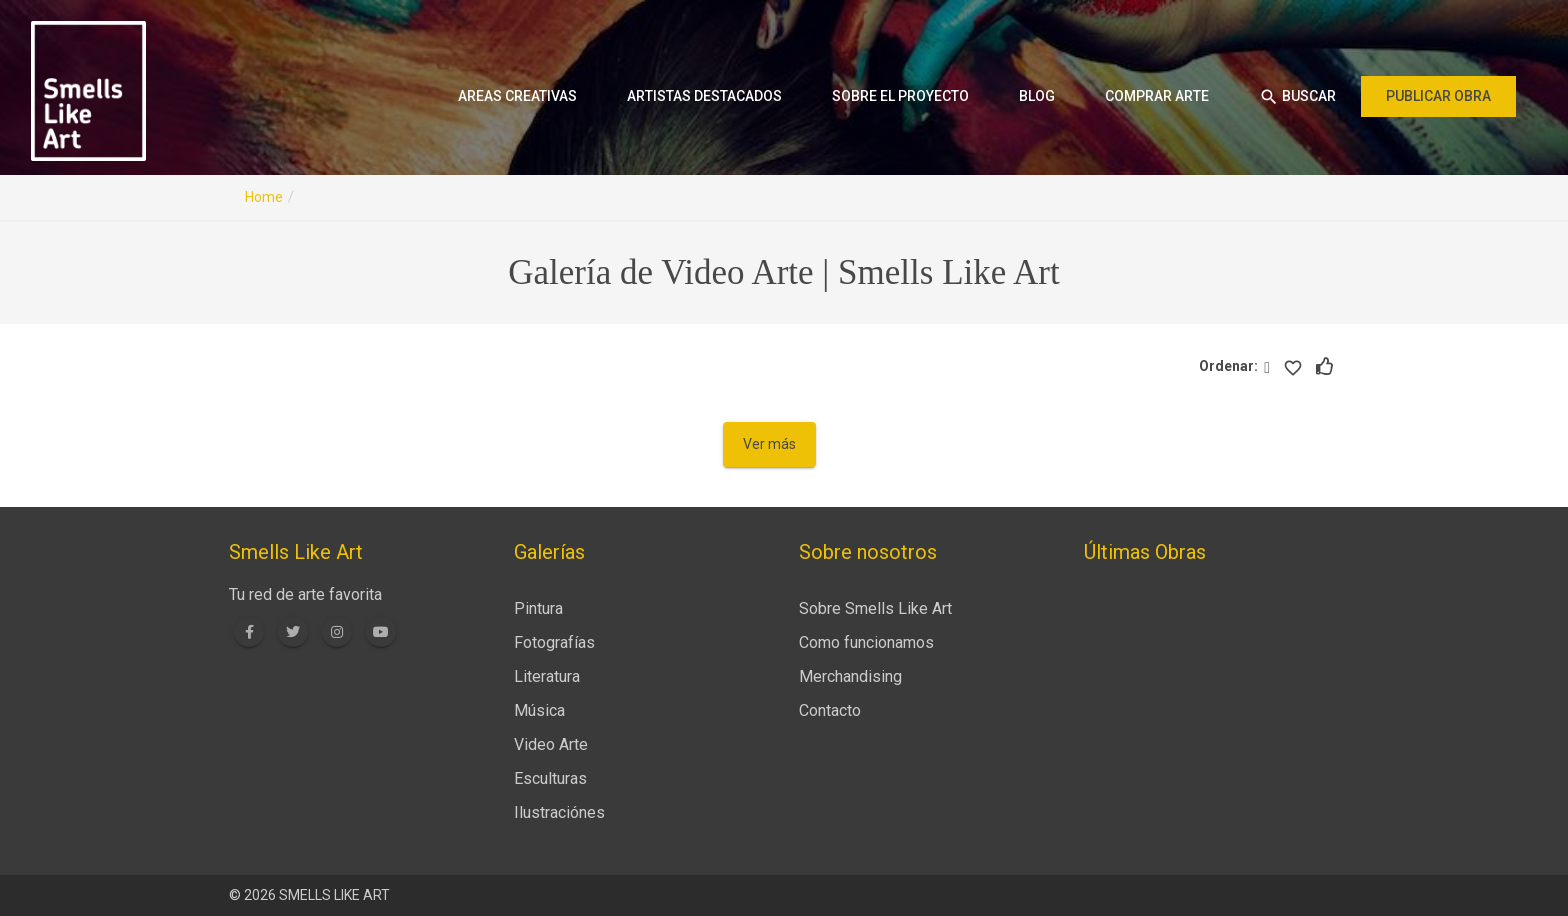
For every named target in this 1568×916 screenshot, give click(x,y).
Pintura (538, 608)
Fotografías (554, 642)
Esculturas (550, 778)
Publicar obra (1438, 96)
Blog (1037, 96)
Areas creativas (517, 96)
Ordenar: (1231, 366)
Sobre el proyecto (900, 96)
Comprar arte (1157, 96)
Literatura (547, 676)
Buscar (1297, 97)
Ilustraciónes (559, 812)
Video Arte (551, 744)
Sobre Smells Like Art (875, 608)
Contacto (830, 710)
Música (539, 710)
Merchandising (850, 676)
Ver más (769, 444)
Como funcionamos (866, 642)
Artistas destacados (704, 96)
